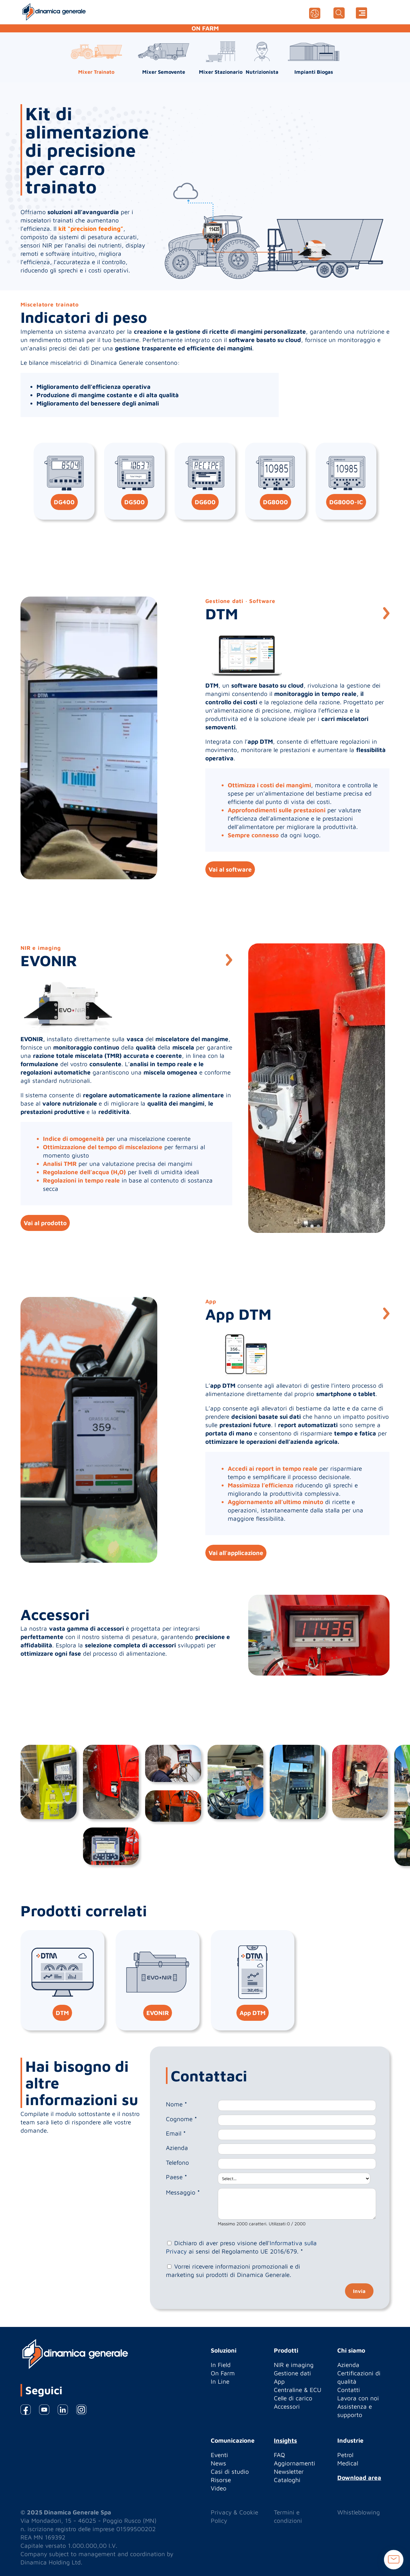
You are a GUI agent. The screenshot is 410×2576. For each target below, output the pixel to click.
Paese (176, 2176)
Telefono (177, 2162)
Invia (359, 2291)
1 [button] (312, 1226)
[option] (88, 738)
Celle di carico (293, 2398)
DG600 (205, 502)
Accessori (287, 2406)
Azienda (177, 2147)
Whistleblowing (358, 2512)
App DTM (253, 2012)
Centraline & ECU (297, 2389)
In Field (221, 2364)
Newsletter (289, 2471)
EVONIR (157, 2012)
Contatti (348, 2389)
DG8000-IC (346, 502)
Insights (285, 2440)
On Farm (223, 2373)
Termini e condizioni (288, 2516)
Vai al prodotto (45, 1222)
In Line (220, 2381)
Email (176, 2133)
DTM (62, 2012)
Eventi (219, 2454)
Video (218, 2488)
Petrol (345, 2454)
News (218, 2463)
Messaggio (183, 2192)
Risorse (221, 2479)
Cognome (181, 2118)
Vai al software (230, 869)
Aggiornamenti (294, 2463)
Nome (176, 2104)
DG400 (64, 502)
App (279, 2381)
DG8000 (275, 502)
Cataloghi (287, 2479)
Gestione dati (292, 2373)
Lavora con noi (358, 2398)
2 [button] (318, 1226)
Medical (347, 2463)
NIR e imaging (294, 2364)
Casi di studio (230, 2471)
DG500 (134, 502)
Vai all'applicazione (236, 1552)
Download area (359, 2477)
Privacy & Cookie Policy (234, 2516)
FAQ (279, 2454)
